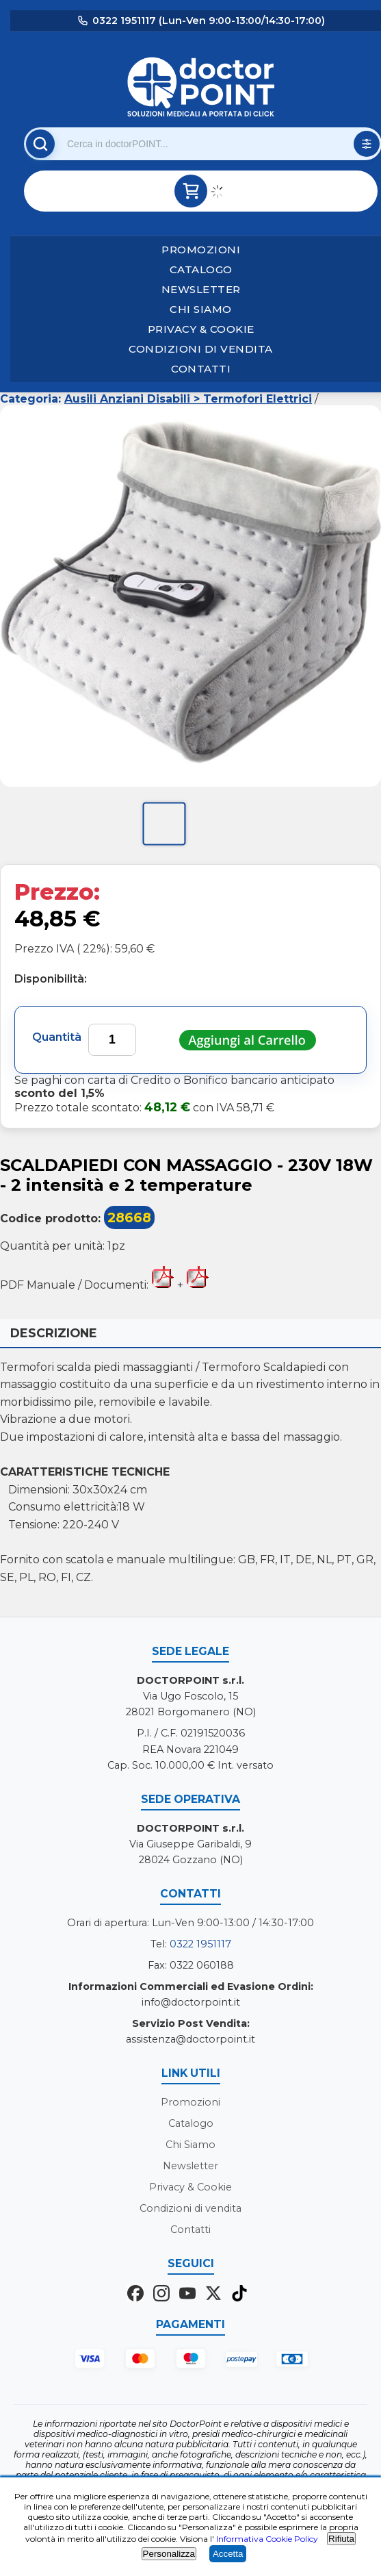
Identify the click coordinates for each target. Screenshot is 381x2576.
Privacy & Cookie (201, 329)
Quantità (56, 1037)
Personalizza (169, 2554)
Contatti (201, 368)
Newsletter (201, 289)
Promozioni (200, 249)
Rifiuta (341, 2539)
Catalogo (201, 269)
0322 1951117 (200, 1944)
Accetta (228, 2554)
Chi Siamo (201, 309)
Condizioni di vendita (201, 348)
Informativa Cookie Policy (267, 2539)
